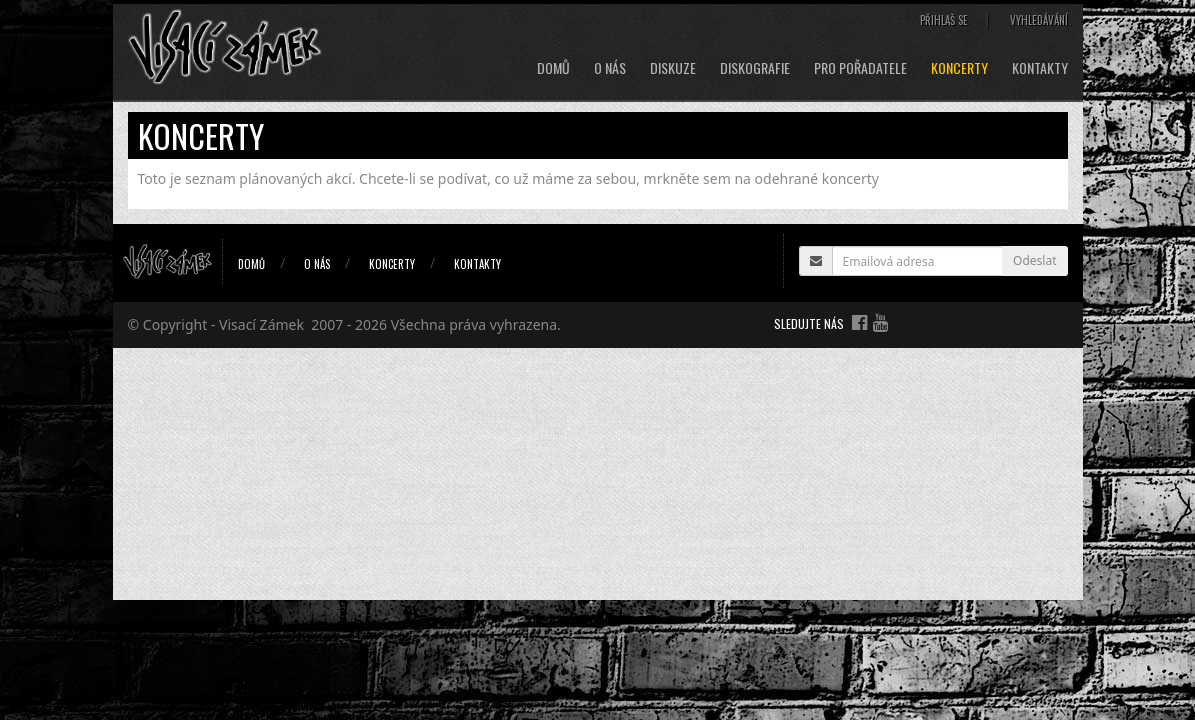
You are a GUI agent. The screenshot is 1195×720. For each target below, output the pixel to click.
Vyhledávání (1039, 20)
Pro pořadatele (860, 68)
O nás (610, 68)
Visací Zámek (261, 324)
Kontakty (1040, 68)
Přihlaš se (944, 20)
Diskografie (755, 68)
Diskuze (673, 68)
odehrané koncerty (817, 178)
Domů (553, 68)
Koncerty (959, 68)
